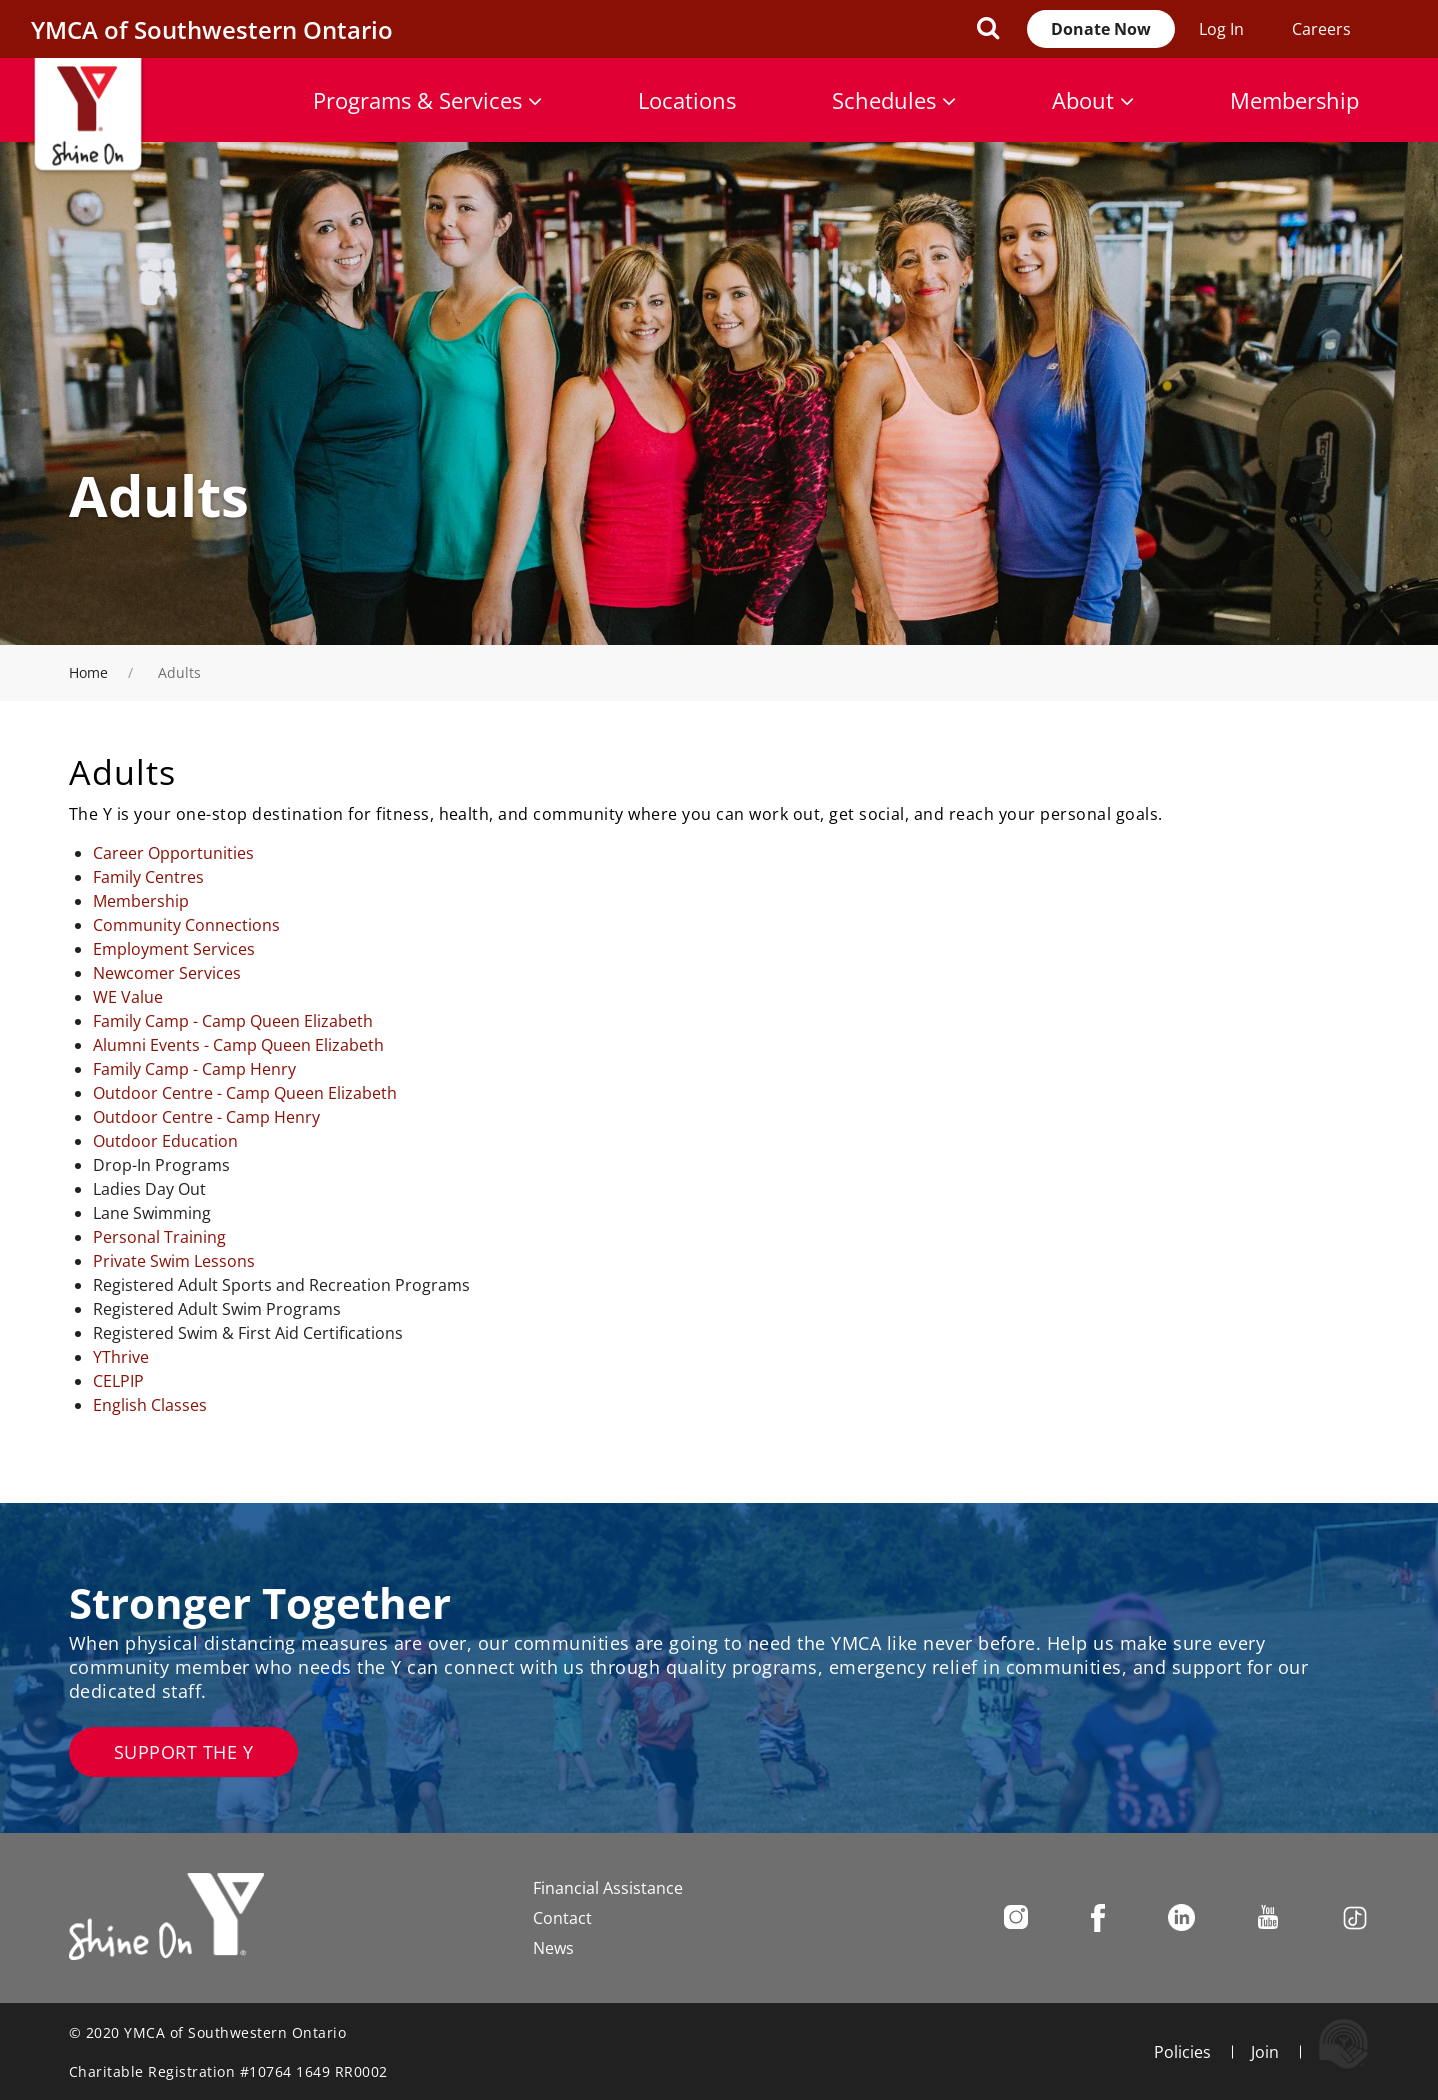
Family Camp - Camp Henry (194, 1069)
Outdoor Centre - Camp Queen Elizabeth (245, 1093)
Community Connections (186, 925)
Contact (562, 1918)
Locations (687, 100)
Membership (1294, 100)
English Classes (150, 1405)
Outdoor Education (165, 1141)
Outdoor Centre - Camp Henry (206, 1117)
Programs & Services (427, 100)
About (1093, 100)
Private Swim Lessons (174, 1261)
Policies (1182, 2052)
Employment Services (174, 949)
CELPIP (118, 1381)
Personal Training (159, 1237)
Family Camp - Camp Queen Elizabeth (233, 1021)
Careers (1321, 29)
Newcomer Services (167, 973)
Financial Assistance (608, 1888)
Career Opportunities (173, 853)
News (553, 1948)
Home (88, 672)
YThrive (121, 1357)
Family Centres (148, 877)
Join (1265, 2052)
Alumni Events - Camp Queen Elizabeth (238, 1045)
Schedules (894, 100)
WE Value (128, 997)
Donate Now (1101, 29)
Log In (1221, 29)
